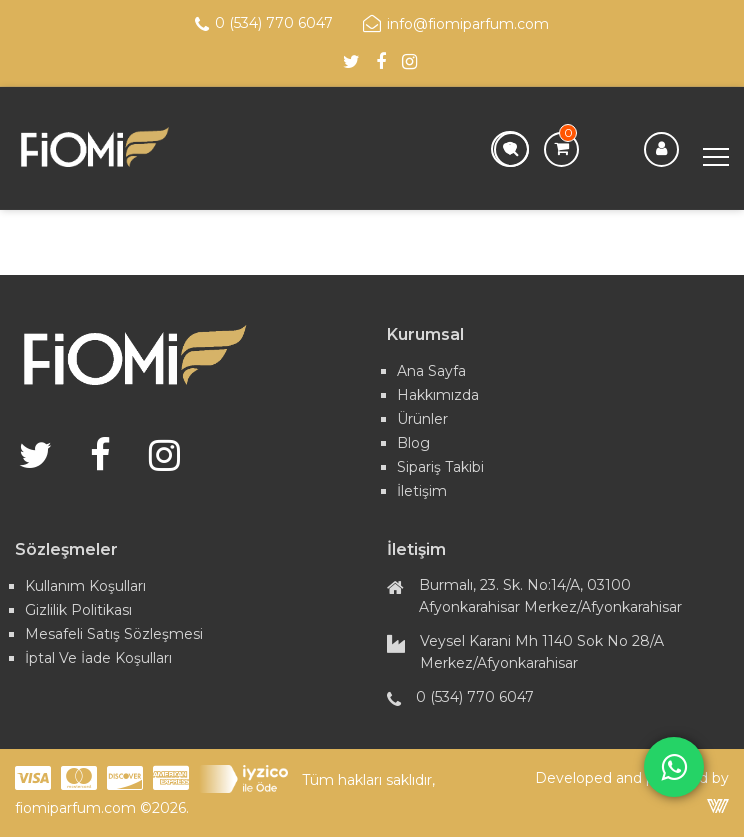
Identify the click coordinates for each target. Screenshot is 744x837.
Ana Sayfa (431, 371)
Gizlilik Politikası (78, 610)
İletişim (422, 491)
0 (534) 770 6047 (264, 24)
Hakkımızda (438, 395)
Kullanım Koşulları (85, 586)
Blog (413, 443)
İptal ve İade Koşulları (98, 658)
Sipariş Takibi (440, 467)
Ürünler (422, 419)
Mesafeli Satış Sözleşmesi (114, 634)
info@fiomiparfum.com (456, 24)
